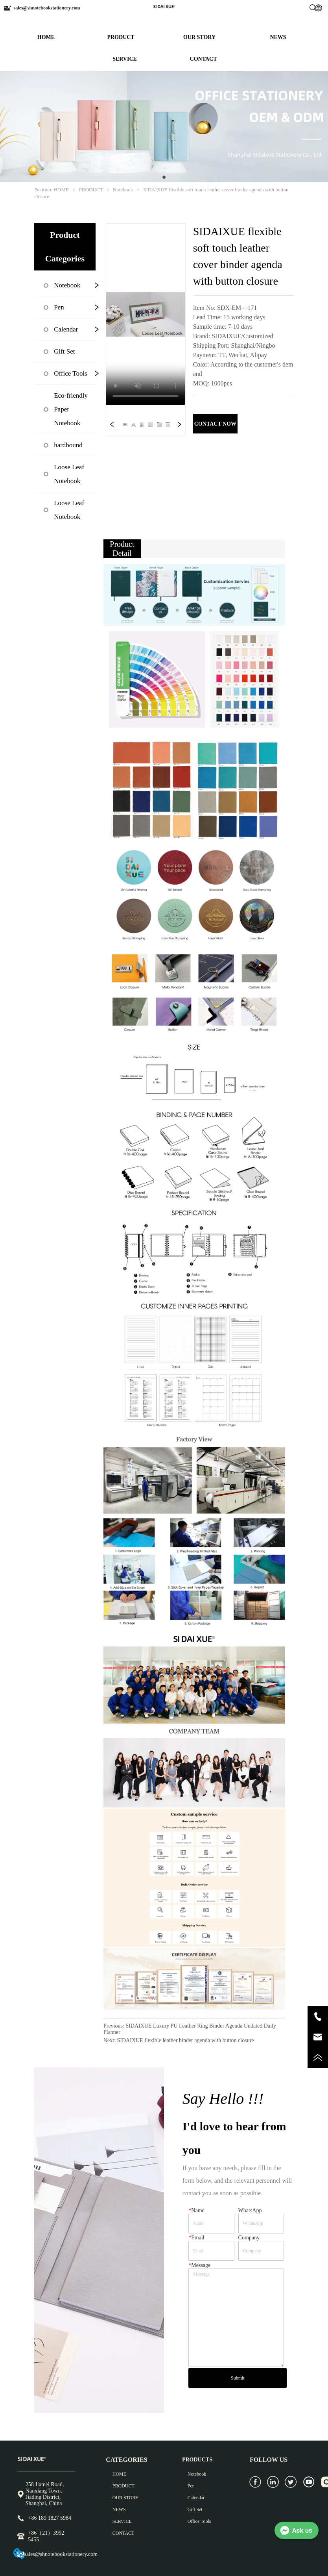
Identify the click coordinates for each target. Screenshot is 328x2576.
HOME (46, 37)
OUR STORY (199, 37)
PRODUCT (120, 37)
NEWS (278, 37)
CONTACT (203, 59)
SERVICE (124, 59)
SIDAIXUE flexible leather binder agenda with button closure (185, 2040)
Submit (238, 2378)
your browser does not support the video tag (145, 314)
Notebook (123, 190)
